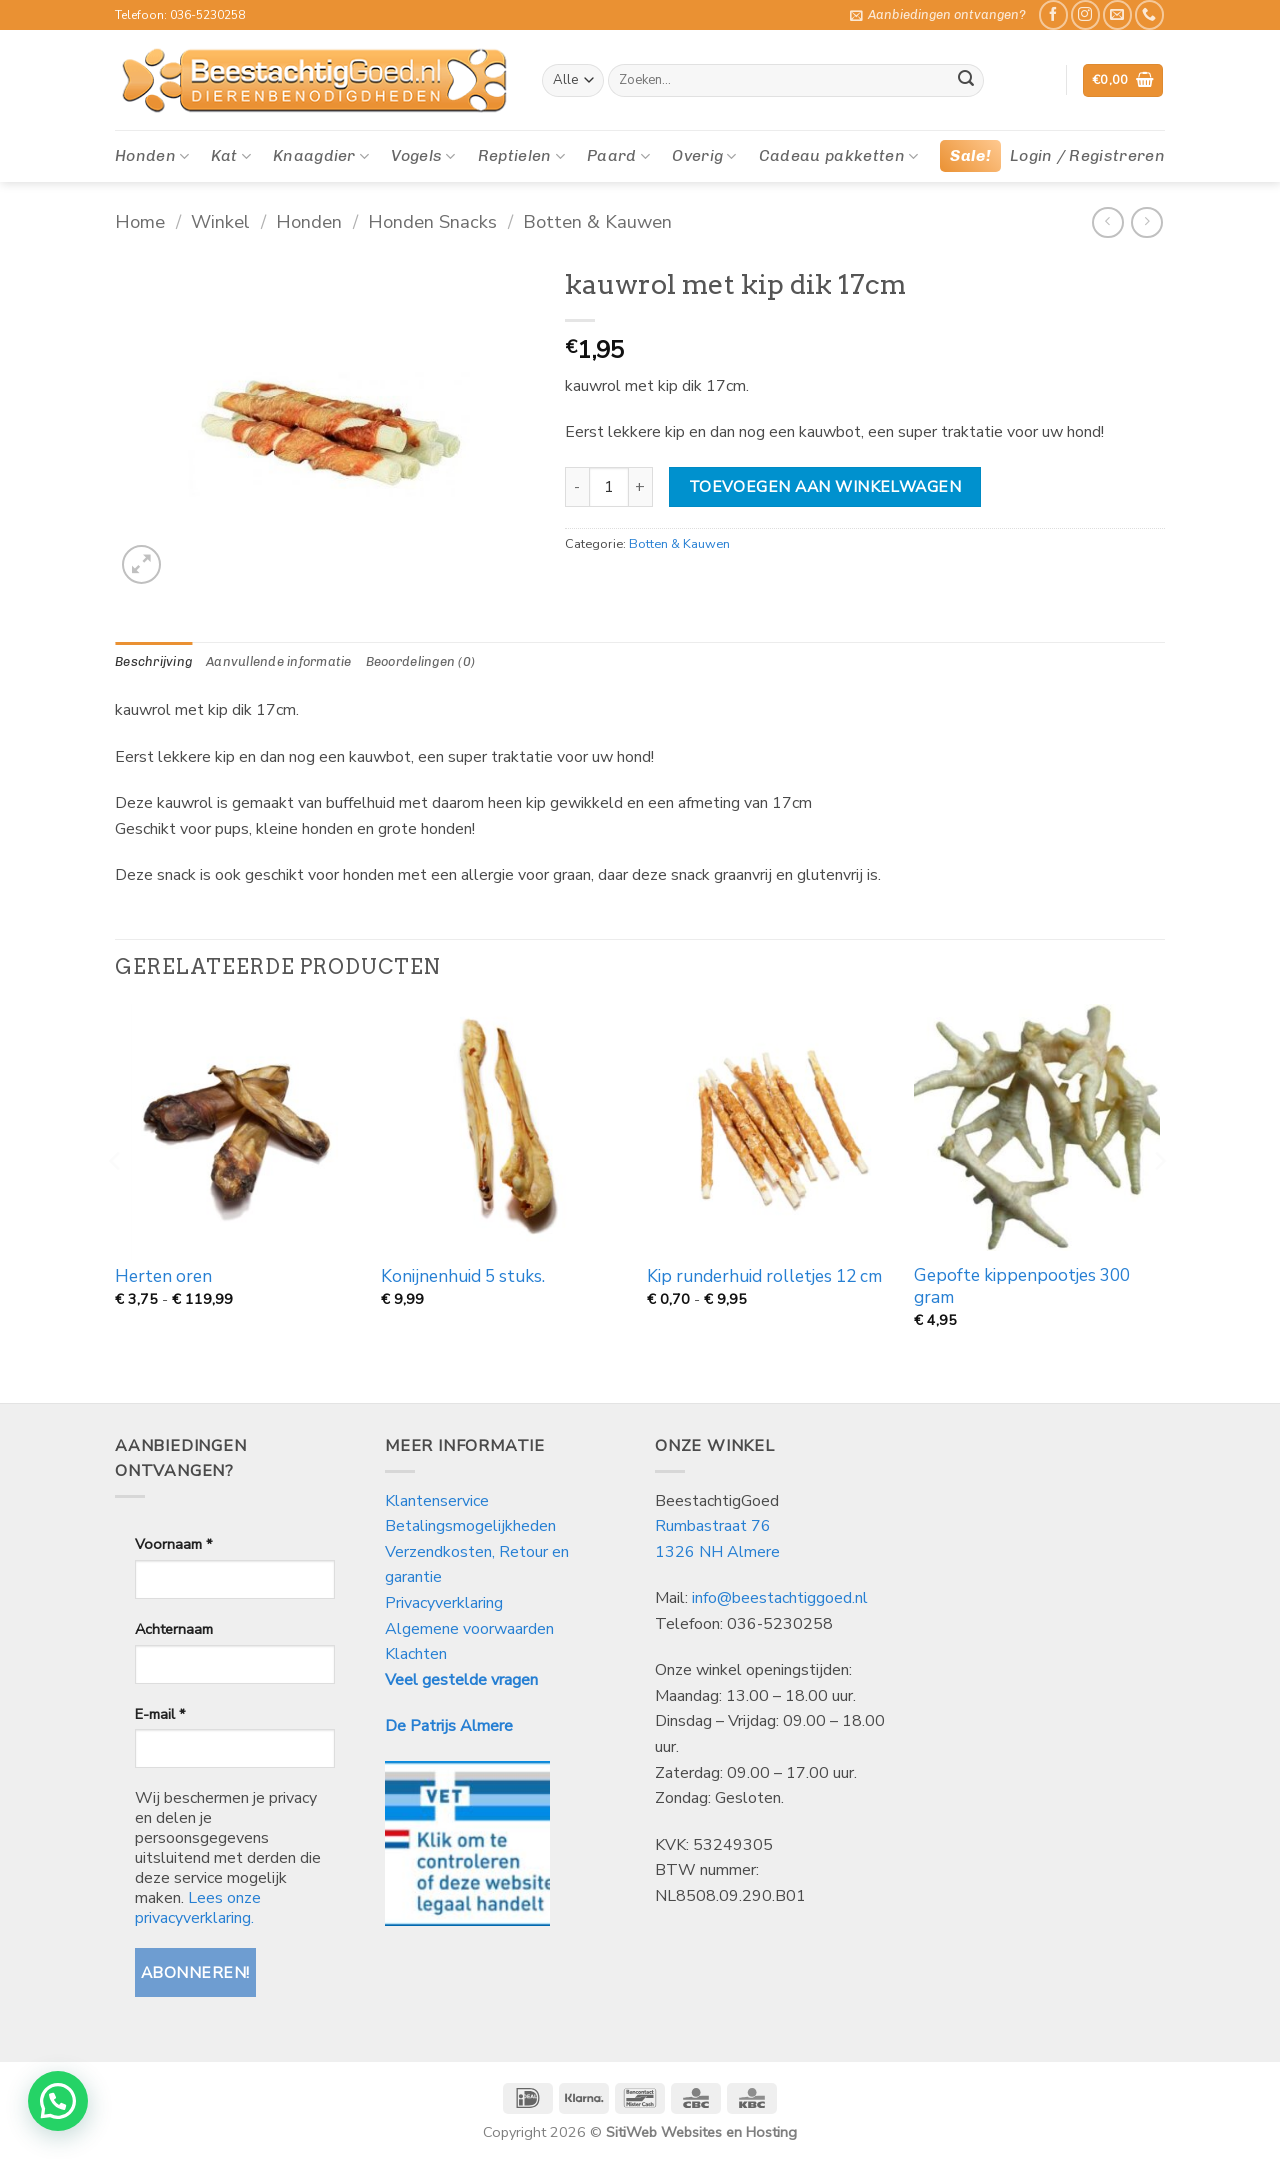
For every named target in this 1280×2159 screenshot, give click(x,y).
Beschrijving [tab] (153, 661)
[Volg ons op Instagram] (1085, 14)
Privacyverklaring (444, 1603)
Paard (618, 156)
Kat (230, 156)
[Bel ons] (1149, 14)
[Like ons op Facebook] (1053, 14)
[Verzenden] (966, 81)
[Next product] (1107, 222)
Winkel (220, 221)
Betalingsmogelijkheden (470, 1526)
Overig (704, 156)
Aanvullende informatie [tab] (279, 661)
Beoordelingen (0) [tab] (420, 661)
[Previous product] (1146, 222)
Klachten (416, 1654)
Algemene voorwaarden (469, 1629)
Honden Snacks (432, 221)
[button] (938, 15)
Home (140, 221)
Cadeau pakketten (839, 156)
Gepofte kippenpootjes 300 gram (1022, 1287)
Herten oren (163, 1277)
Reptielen (521, 156)
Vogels (423, 156)
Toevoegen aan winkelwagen (825, 486)
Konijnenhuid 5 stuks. (463, 1277)
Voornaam (173, 1544)
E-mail (160, 1714)
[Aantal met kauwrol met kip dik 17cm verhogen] (641, 487)
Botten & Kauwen (597, 221)
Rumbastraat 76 (713, 1526)
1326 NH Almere (717, 1552)
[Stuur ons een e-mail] (1117, 14)
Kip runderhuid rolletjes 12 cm (764, 1277)
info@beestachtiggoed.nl (780, 1598)
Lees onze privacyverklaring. (198, 1908)
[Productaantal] (609, 487)
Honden (152, 156)
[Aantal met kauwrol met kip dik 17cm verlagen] (577, 487)
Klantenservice (439, 1501)
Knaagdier (321, 156)
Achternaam (174, 1629)
